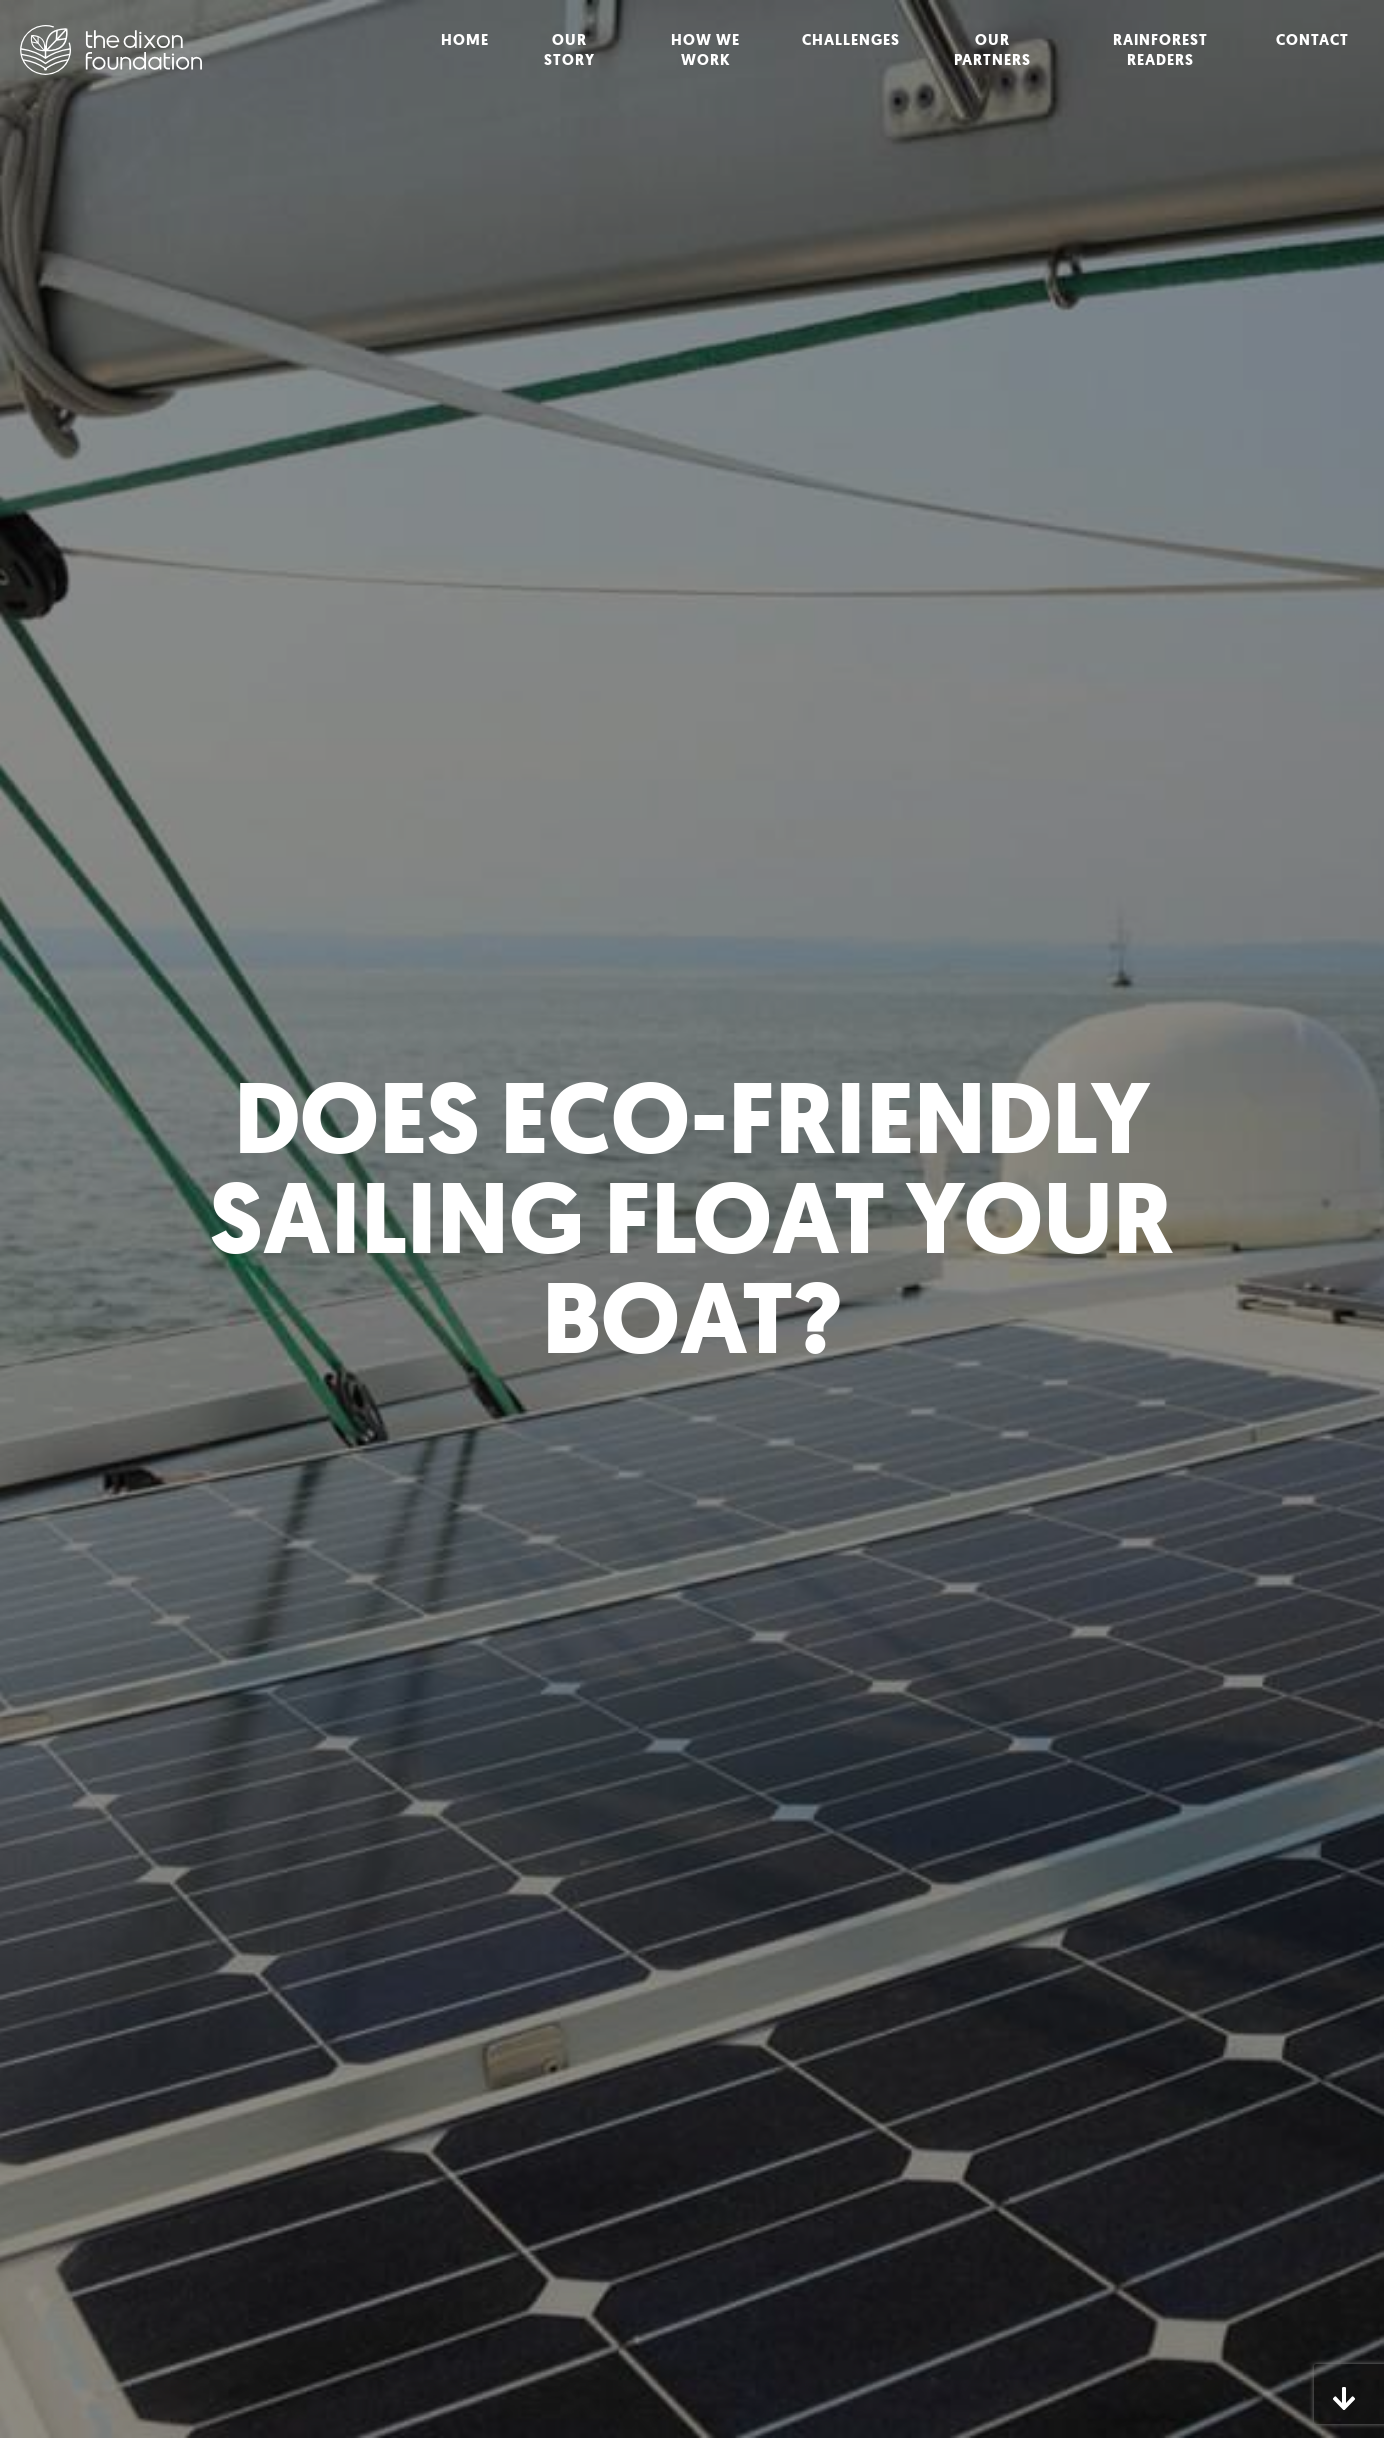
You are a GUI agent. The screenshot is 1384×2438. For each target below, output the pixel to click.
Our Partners (992, 50)
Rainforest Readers (1160, 50)
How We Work (705, 50)
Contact (1312, 40)
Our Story (569, 50)
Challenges (851, 40)
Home (465, 40)
